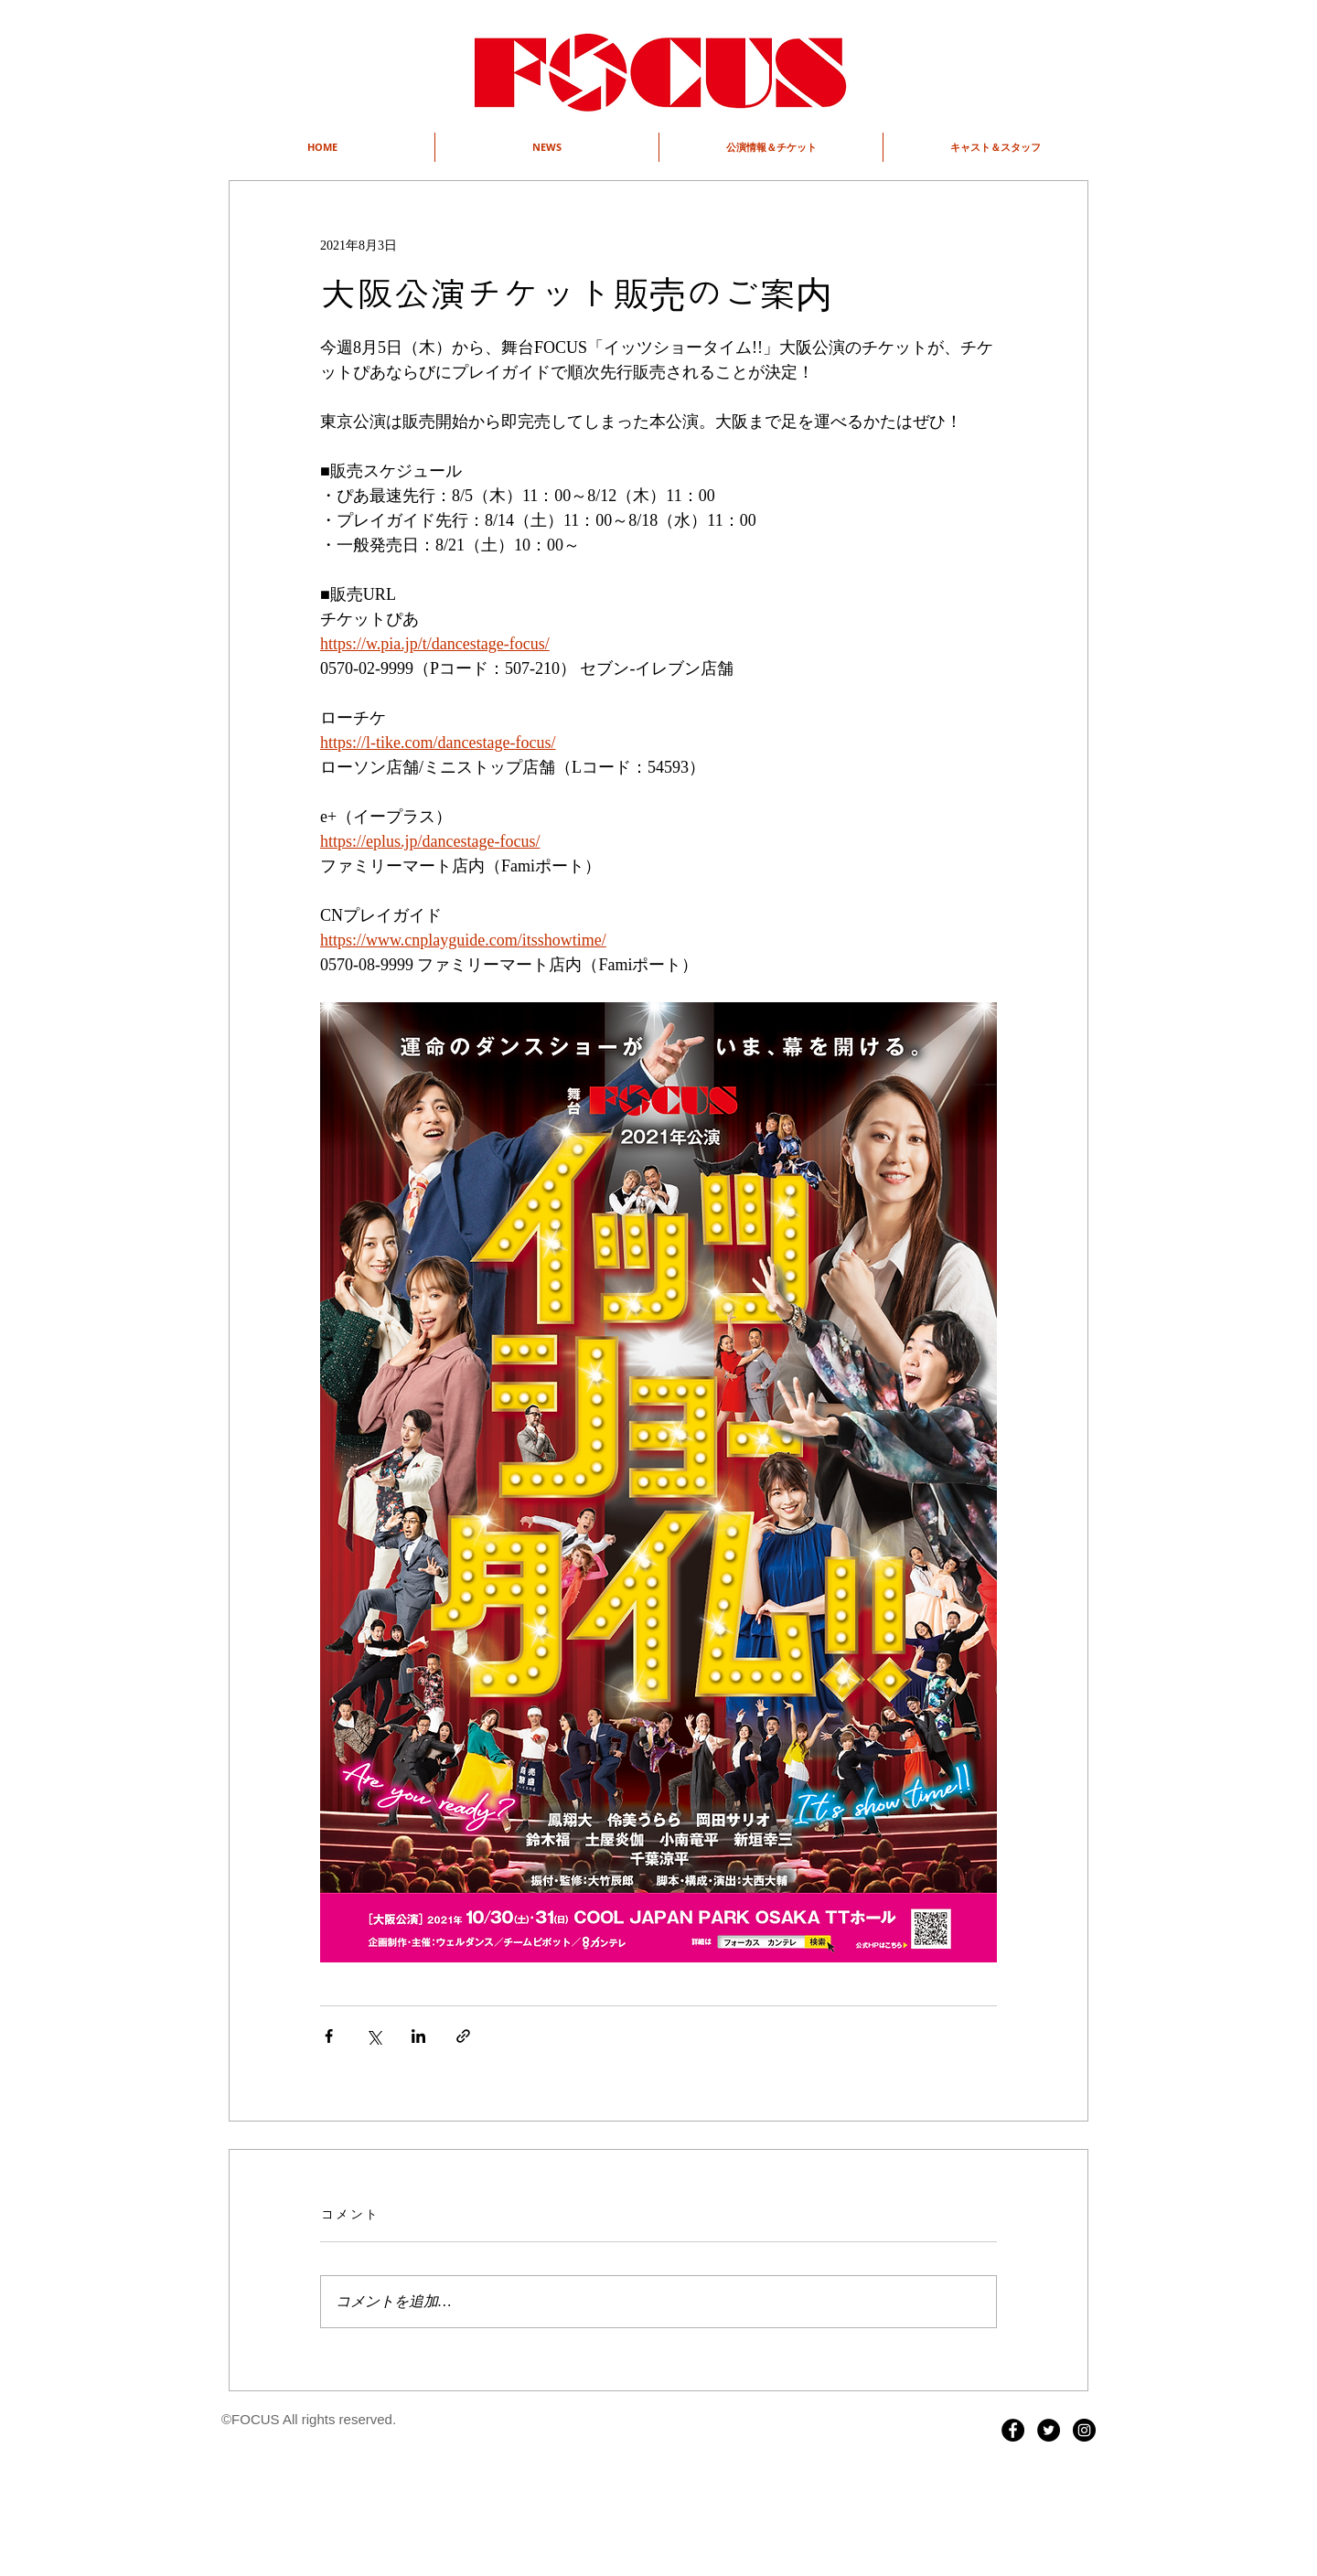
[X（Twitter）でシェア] (373, 2036)
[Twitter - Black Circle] (1048, 2430)
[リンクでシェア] (463, 2036)
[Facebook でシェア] (328, 2036)
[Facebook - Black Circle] (1012, 2430)
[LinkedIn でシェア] (418, 2036)
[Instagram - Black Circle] (1084, 2430)
